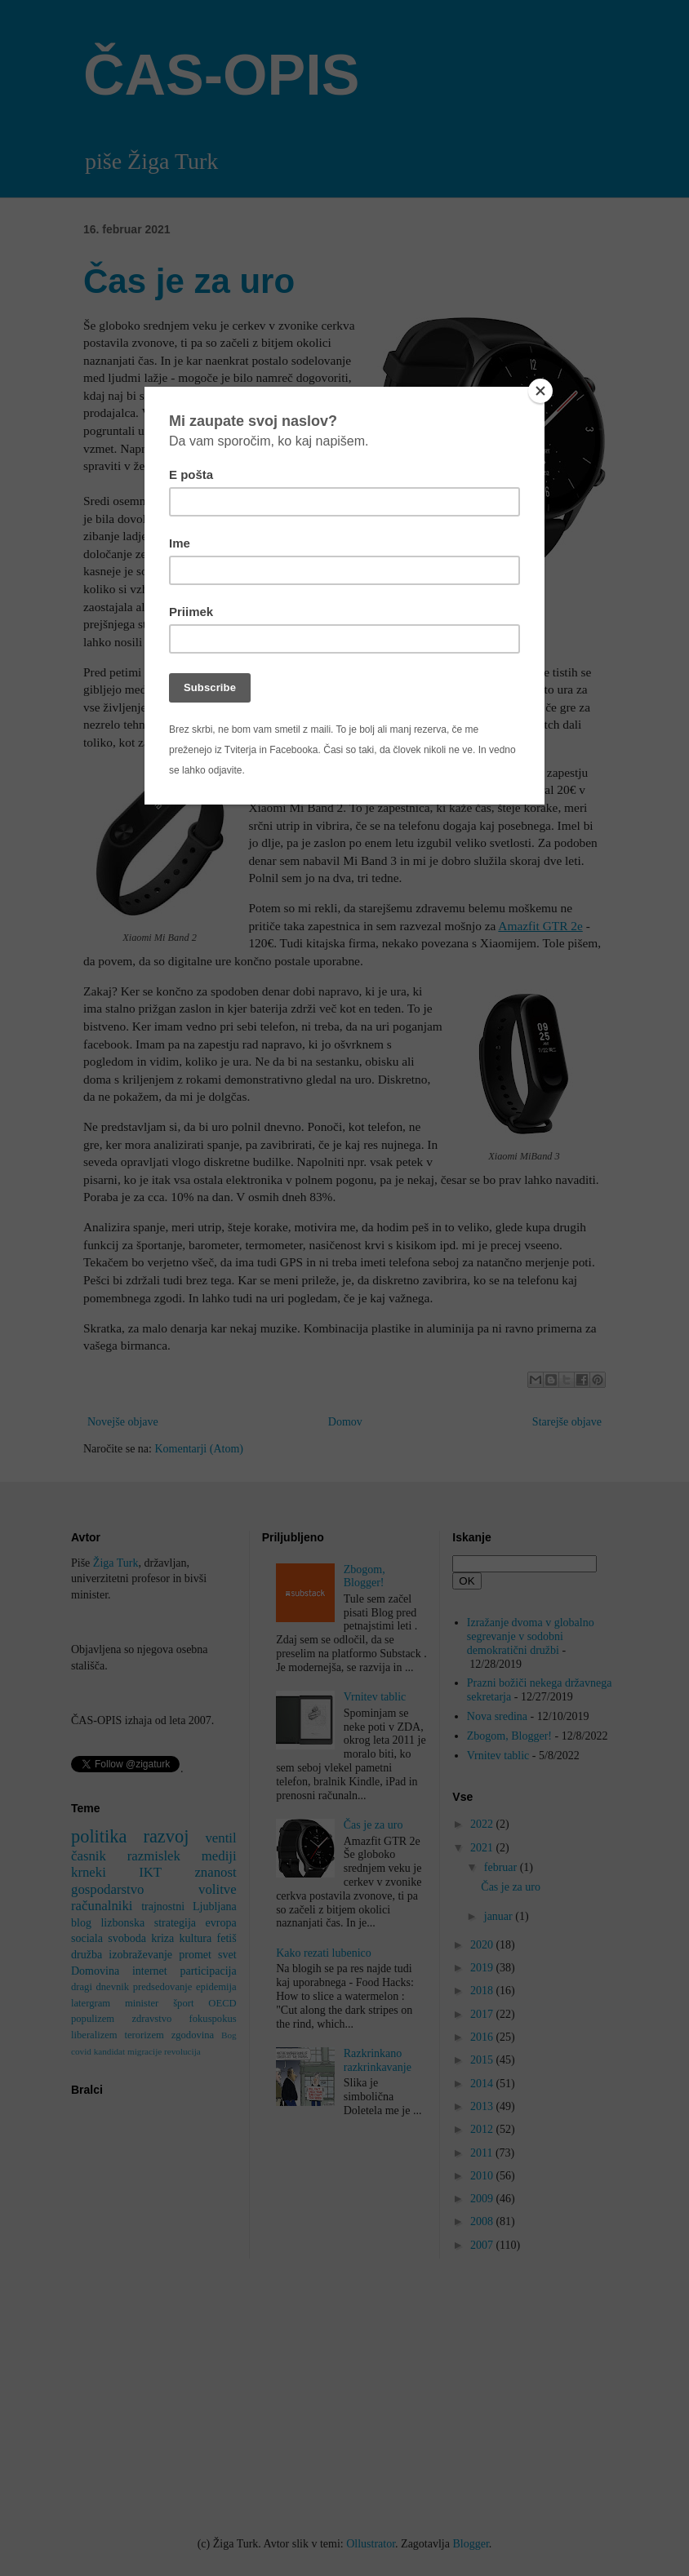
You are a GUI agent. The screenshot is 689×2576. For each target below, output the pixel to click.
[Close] (540, 391)
